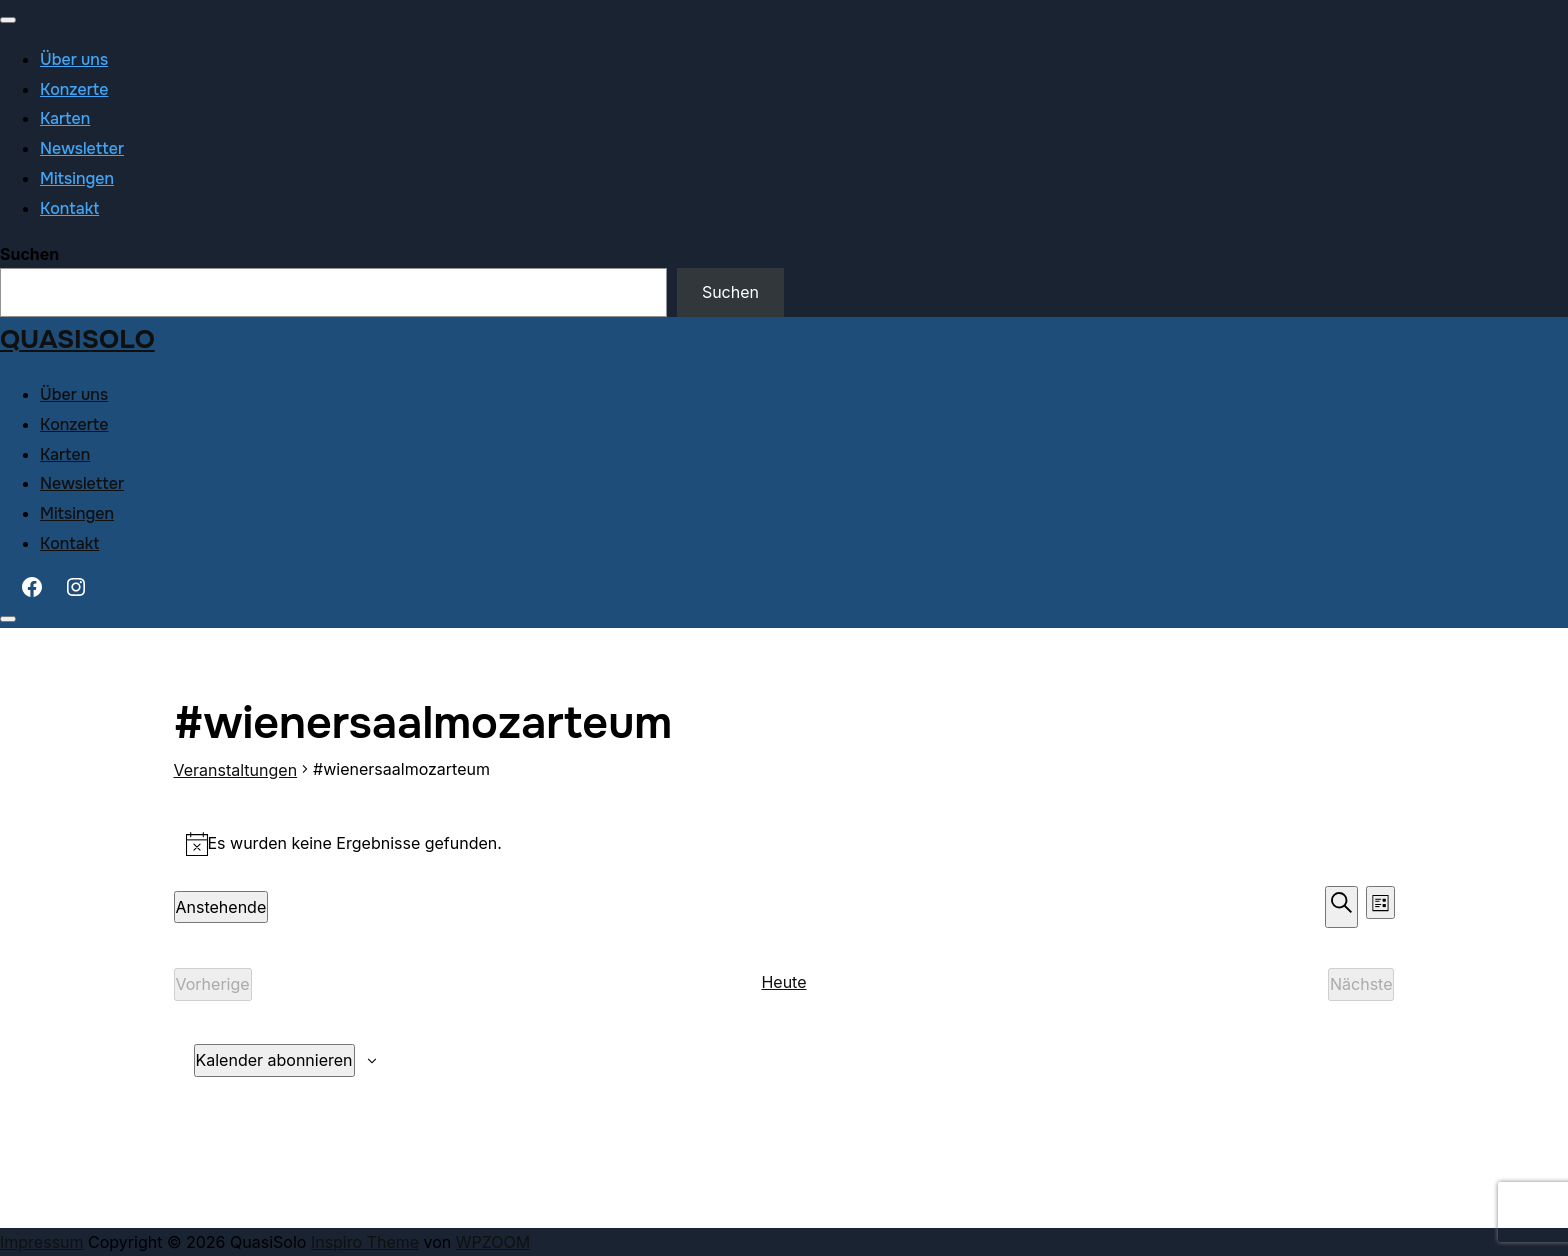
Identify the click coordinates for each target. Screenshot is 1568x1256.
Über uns (74, 59)
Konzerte (74, 89)
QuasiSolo (77, 339)
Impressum (42, 1242)
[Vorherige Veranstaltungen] (213, 984)
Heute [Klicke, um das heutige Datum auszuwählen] (783, 982)
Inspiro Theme (365, 1242)
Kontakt (69, 208)
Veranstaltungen (236, 770)
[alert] (784, 843)
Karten (65, 118)
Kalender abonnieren (274, 1060)
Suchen (29, 254)
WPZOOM (493, 1242)
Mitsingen (77, 178)
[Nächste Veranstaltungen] (1361, 984)
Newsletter (82, 148)
